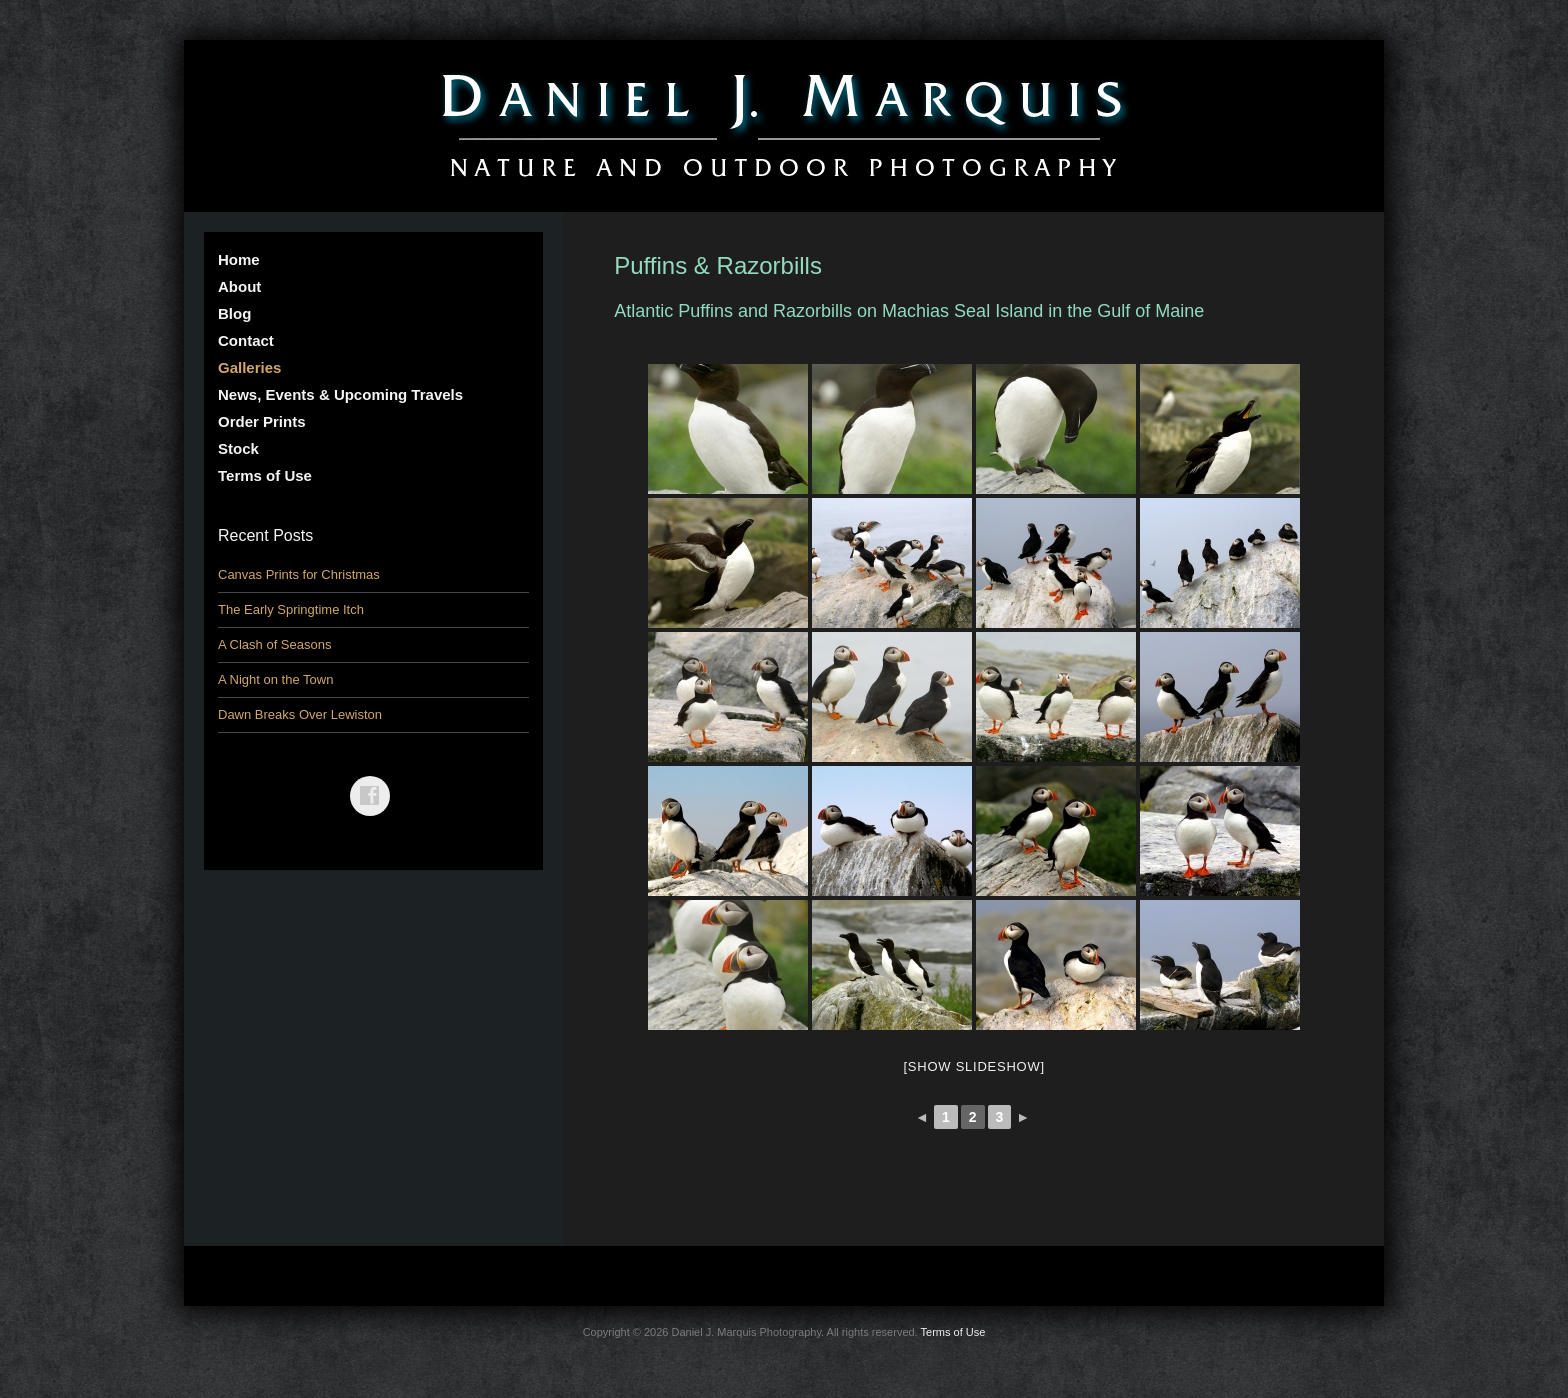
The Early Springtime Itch (291, 609)
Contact (246, 340)
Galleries (249, 367)
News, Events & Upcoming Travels (340, 394)
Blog (234, 313)
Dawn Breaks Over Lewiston (300, 714)
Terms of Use (265, 475)
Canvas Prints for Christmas (299, 574)
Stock (238, 448)
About (239, 286)
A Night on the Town (275, 679)
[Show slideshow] (973, 1066)
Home (239, 259)
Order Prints (262, 421)
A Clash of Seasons (274, 644)
